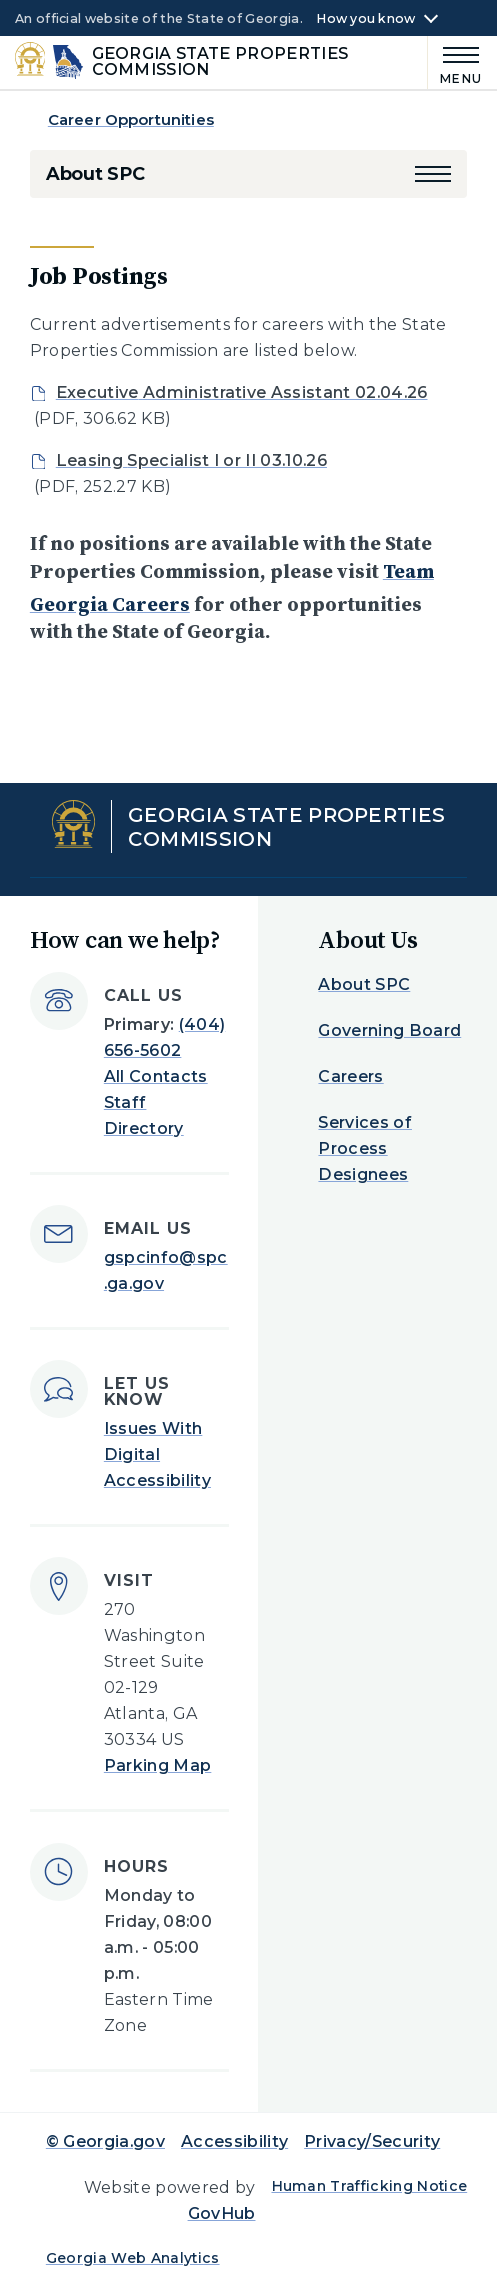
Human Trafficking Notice (370, 2186)
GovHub (222, 2213)
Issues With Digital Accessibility (157, 1454)
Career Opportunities (131, 119)
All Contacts (156, 1076)
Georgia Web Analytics (133, 2258)
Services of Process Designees (365, 1148)
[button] (433, 174)
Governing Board (389, 1030)
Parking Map (158, 1765)
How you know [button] (365, 19)
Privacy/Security (372, 2141)
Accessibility (234, 2141)
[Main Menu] (455, 62)
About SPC (95, 174)
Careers (350, 1076)
